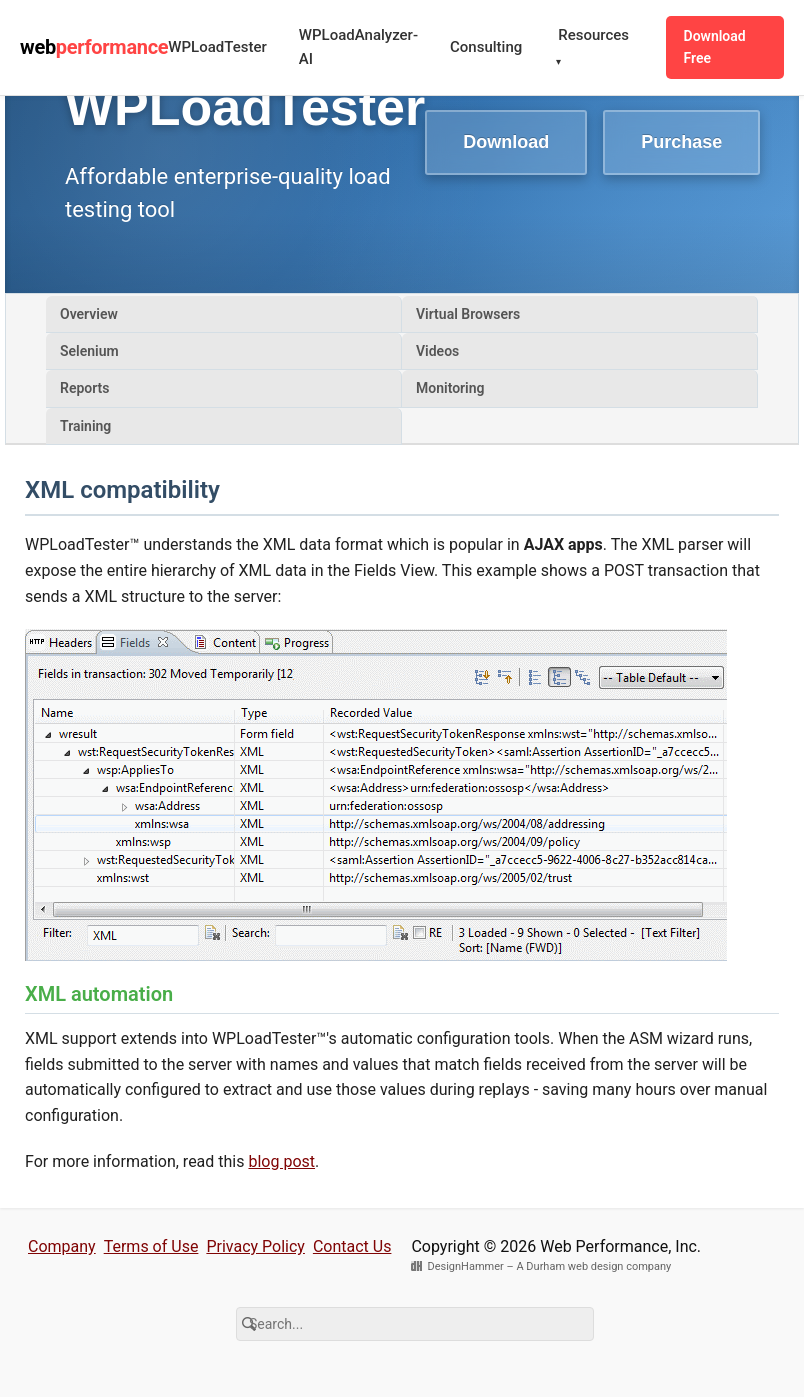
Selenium (89, 351)
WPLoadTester (217, 47)
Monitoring (450, 388)
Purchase (681, 142)
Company (62, 1246)
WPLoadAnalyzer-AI (358, 47)
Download (506, 142)
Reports (85, 388)
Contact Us (352, 1246)
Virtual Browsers (468, 314)
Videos (437, 351)
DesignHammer (465, 1266)
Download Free (715, 47)
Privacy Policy (255, 1246)
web (94, 47)
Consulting (486, 47)
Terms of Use (151, 1246)
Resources (592, 48)
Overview (89, 314)
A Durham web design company (593, 1266)
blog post (281, 1161)
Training (85, 426)
